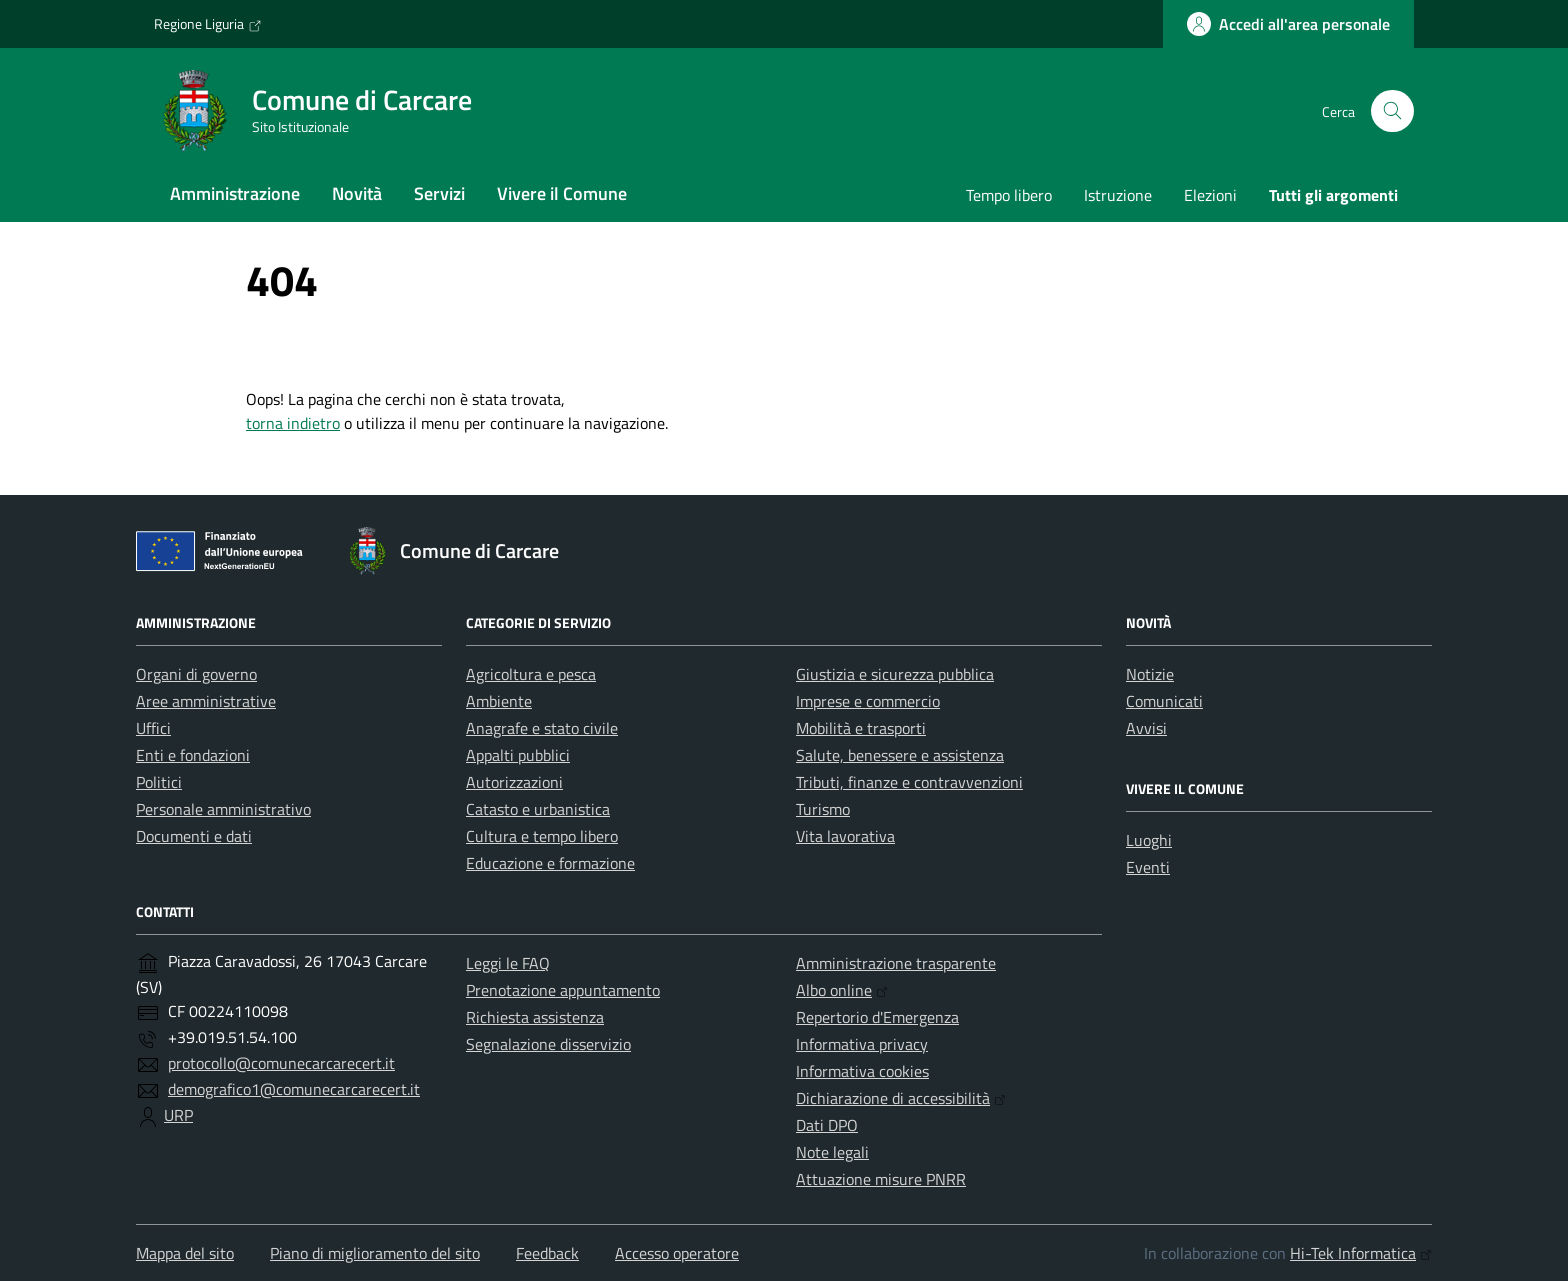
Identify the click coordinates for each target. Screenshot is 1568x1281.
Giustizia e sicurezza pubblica (895, 674)
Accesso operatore (677, 1253)
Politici (159, 782)
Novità (357, 193)
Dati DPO (827, 1125)
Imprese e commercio (868, 701)
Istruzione (1118, 195)
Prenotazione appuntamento (563, 990)
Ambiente (499, 701)
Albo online (842, 990)
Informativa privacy (862, 1044)
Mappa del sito (185, 1253)
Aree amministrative (206, 701)
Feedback (547, 1253)
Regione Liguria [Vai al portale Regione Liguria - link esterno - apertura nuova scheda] (208, 24)
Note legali (832, 1152)
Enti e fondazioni (193, 755)
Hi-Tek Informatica (1361, 1253)
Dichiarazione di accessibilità (901, 1098)
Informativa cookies (862, 1071)
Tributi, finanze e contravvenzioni (909, 782)
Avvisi (1146, 728)
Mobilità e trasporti (861, 728)
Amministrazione (235, 193)
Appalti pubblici (518, 755)
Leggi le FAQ (508, 963)
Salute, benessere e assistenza (900, 755)
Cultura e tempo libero (542, 836)
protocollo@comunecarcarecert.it (281, 1063)
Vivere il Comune (562, 193)
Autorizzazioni (514, 782)
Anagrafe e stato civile (542, 728)
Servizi (439, 193)
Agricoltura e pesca (531, 674)
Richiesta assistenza (535, 1017)
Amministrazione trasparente (896, 963)
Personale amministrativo (223, 809)
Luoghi (1149, 840)
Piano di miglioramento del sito (375, 1253)
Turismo (823, 809)
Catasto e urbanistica (538, 809)
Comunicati (1164, 701)
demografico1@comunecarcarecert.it (294, 1089)
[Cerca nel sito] (1392, 111)
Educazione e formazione (550, 863)
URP (178, 1115)
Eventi (1148, 867)
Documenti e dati (194, 836)
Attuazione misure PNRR (881, 1179)
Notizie (1150, 674)
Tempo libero (1009, 195)
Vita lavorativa (845, 836)
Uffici (153, 728)
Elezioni (1210, 195)
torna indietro (293, 423)
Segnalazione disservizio (548, 1044)
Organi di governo (196, 674)
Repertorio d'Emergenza (877, 1017)
